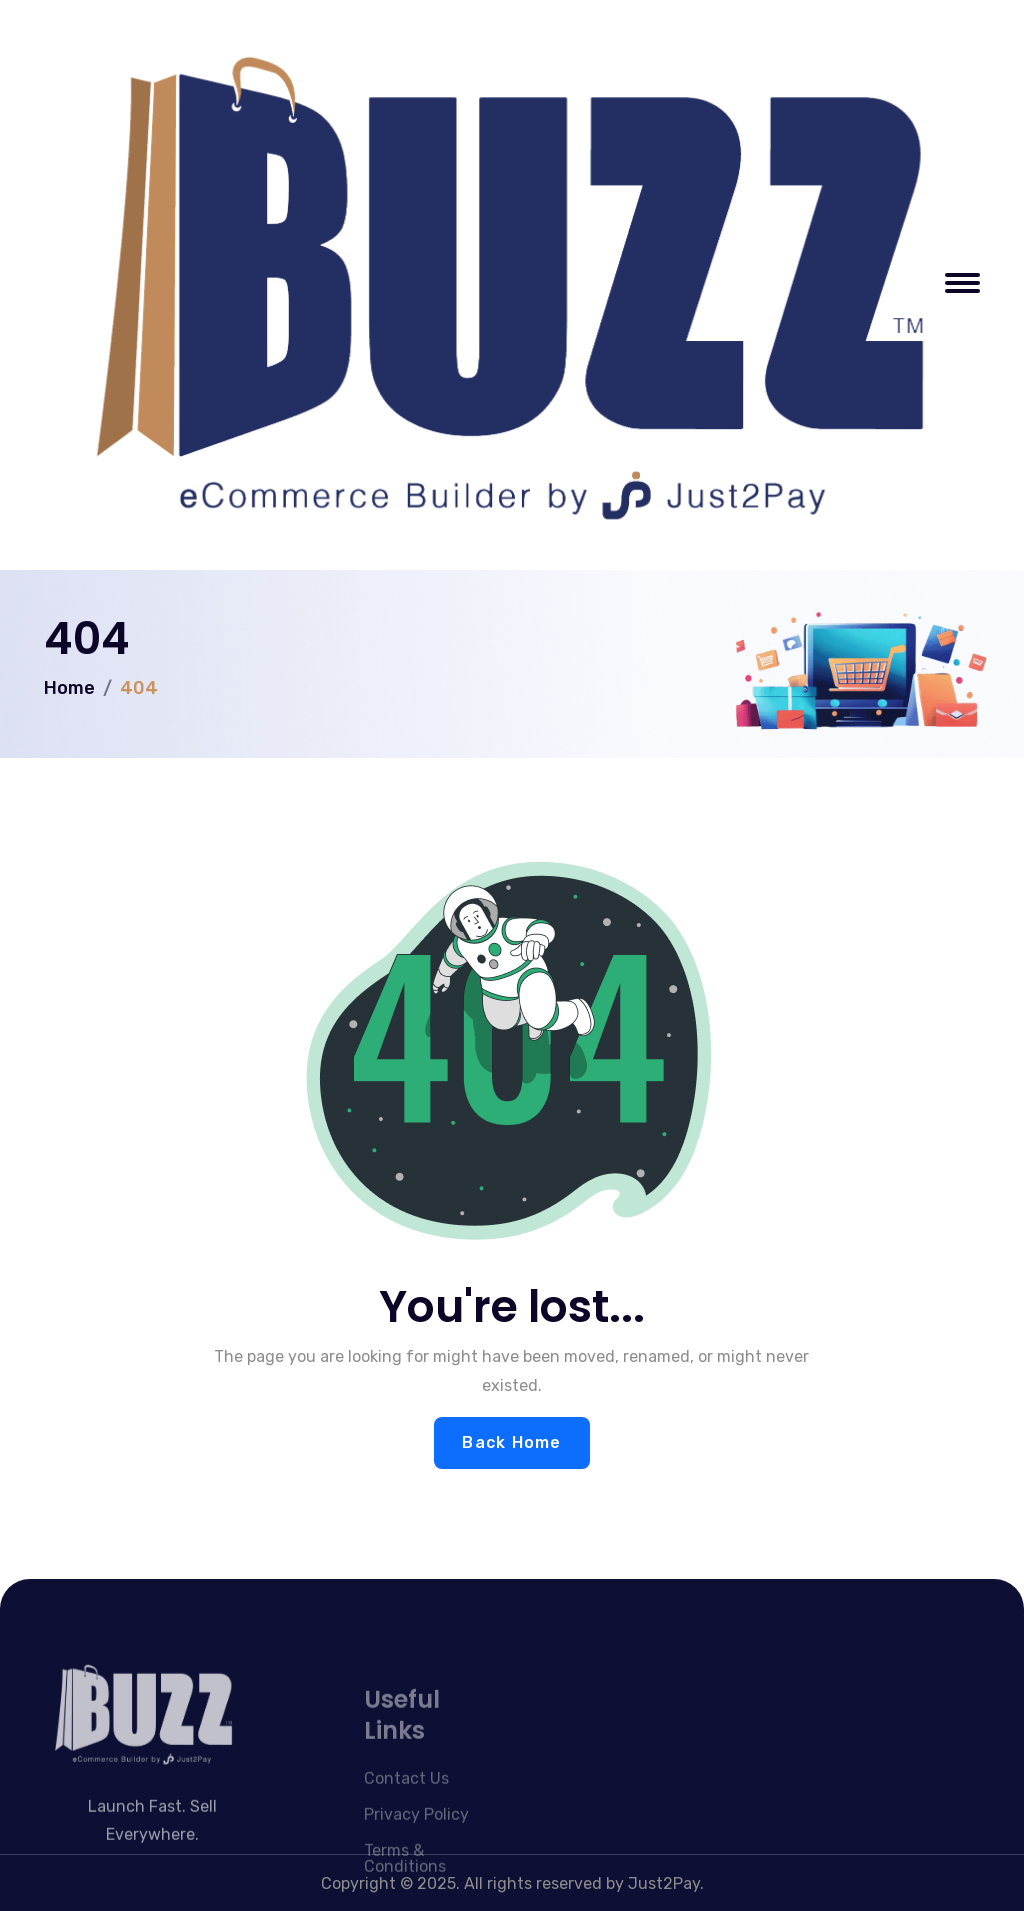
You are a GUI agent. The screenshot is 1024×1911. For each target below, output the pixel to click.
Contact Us (406, 1802)
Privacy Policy (416, 1838)
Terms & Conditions (405, 1882)
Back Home (511, 1442)
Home (69, 688)
